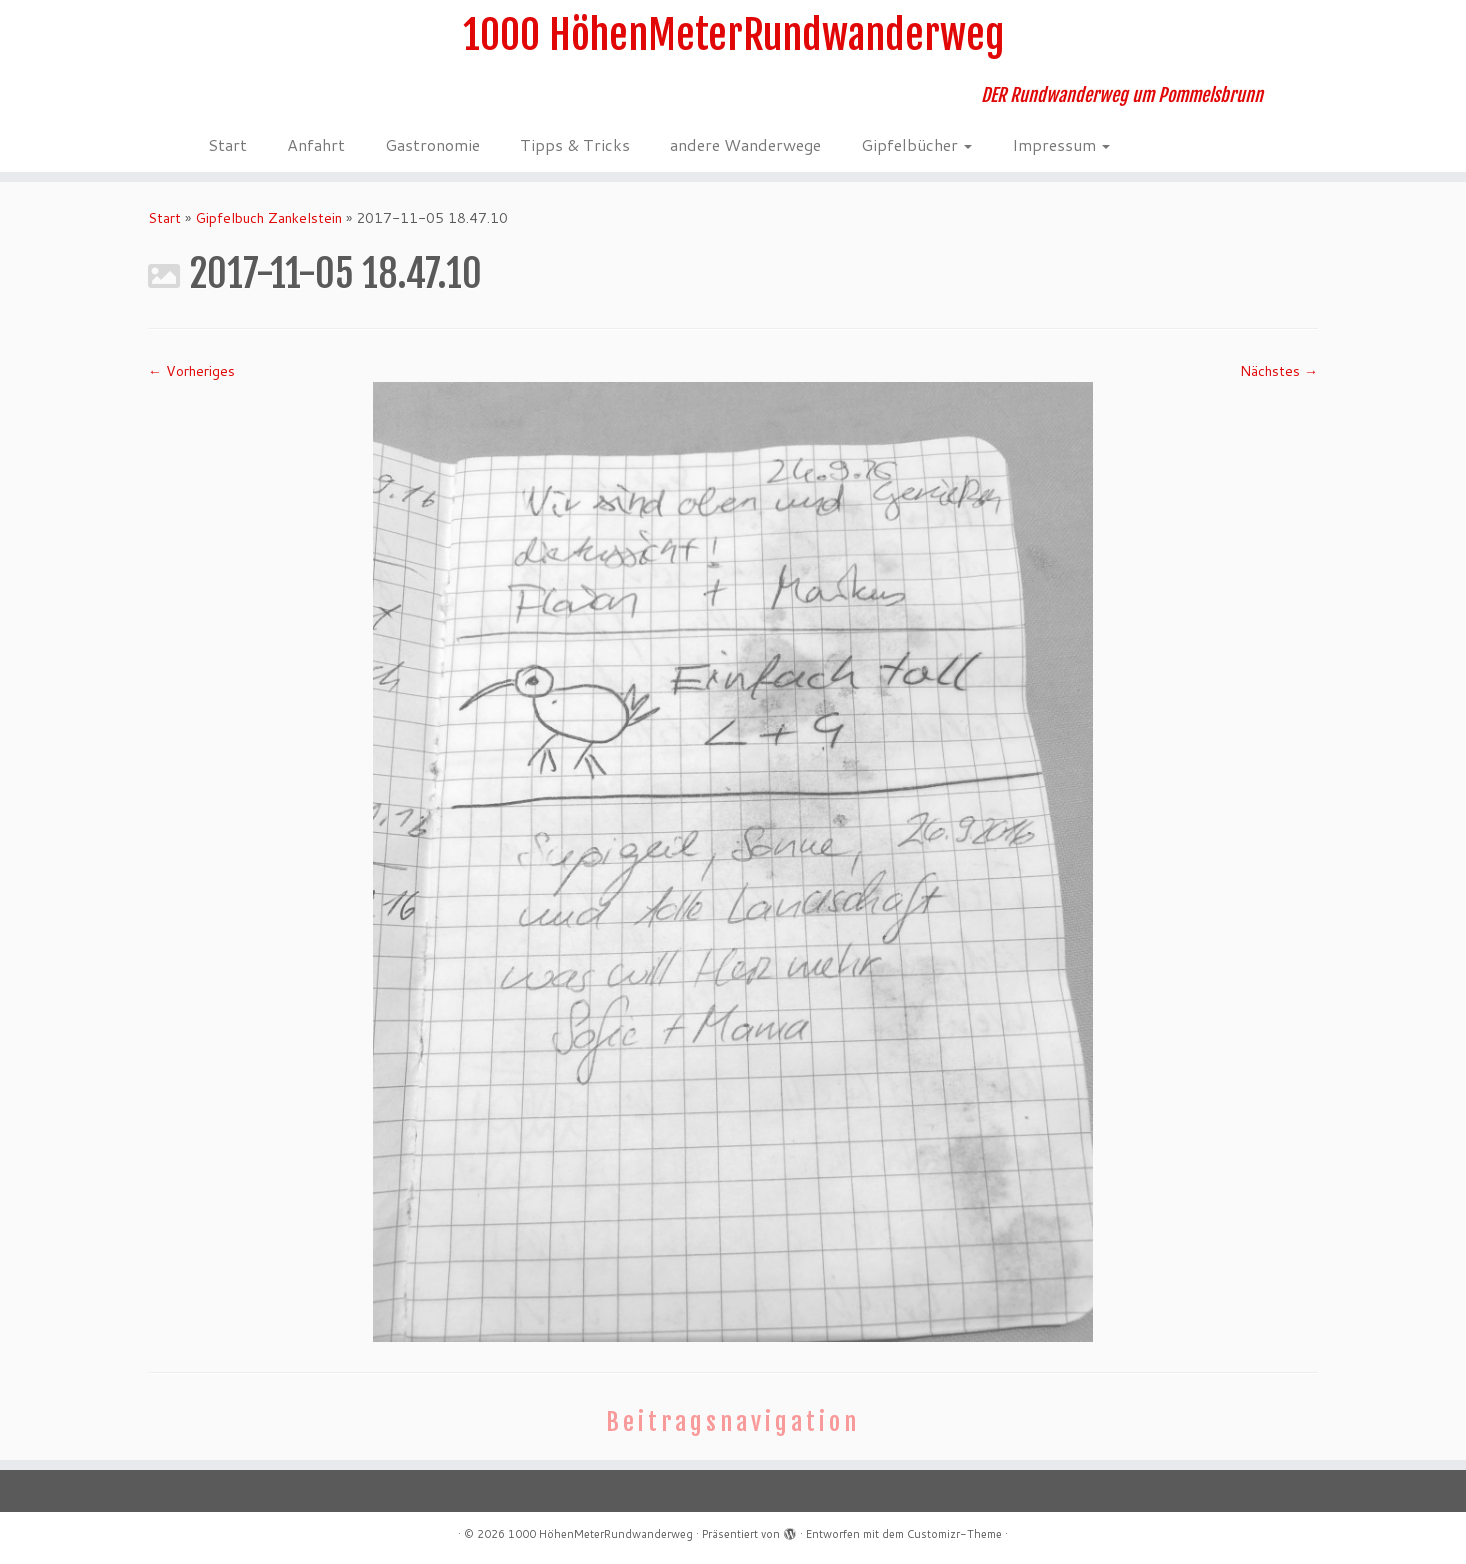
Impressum (1061, 144)
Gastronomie (432, 144)
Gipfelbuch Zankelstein (268, 218)
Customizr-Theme (954, 1534)
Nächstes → (1279, 371)
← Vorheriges (191, 371)
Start (227, 144)
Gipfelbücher (916, 144)
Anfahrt (316, 144)
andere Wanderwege (745, 144)
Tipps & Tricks (575, 144)
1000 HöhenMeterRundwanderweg (733, 35)
